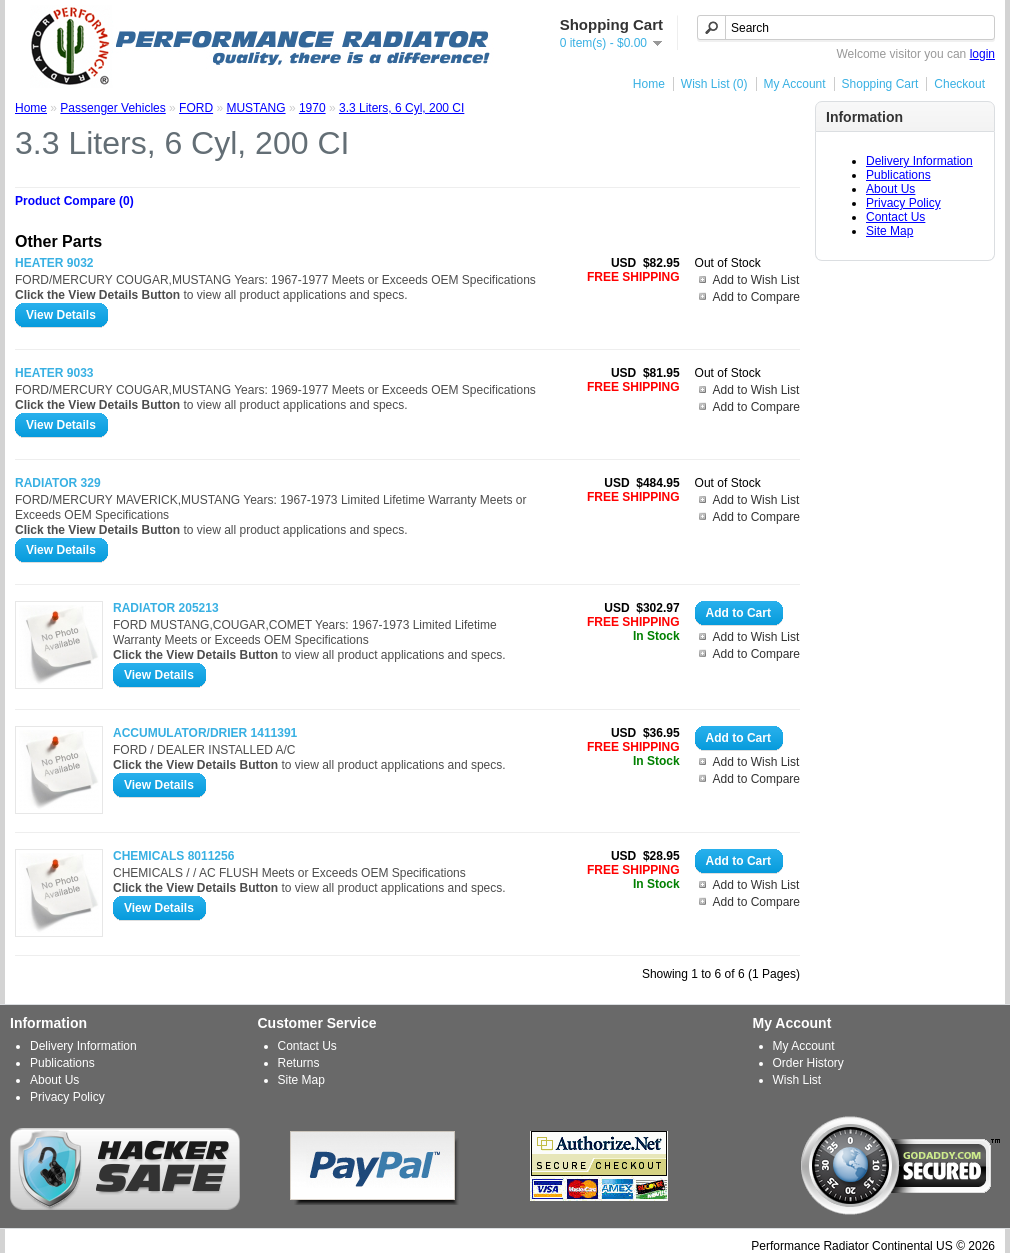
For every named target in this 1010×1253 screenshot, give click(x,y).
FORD (196, 108)
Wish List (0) (714, 84)
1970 (312, 108)
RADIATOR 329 (58, 483)
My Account (795, 84)
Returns (299, 1063)
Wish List (797, 1080)
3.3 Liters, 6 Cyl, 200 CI (401, 108)
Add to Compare (756, 297)
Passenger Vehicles (112, 108)
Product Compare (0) (74, 201)
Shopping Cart (880, 84)
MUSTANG (255, 108)
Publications (898, 175)
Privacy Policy (903, 203)
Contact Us (895, 217)
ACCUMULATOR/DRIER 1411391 (205, 733)
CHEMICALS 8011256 (173, 856)
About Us (890, 189)
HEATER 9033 (54, 373)
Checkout (959, 84)
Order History (808, 1063)
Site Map (889, 231)
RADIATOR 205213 (166, 608)
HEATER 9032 (54, 263)
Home (649, 84)
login (982, 54)
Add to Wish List (756, 280)
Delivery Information (919, 161)
